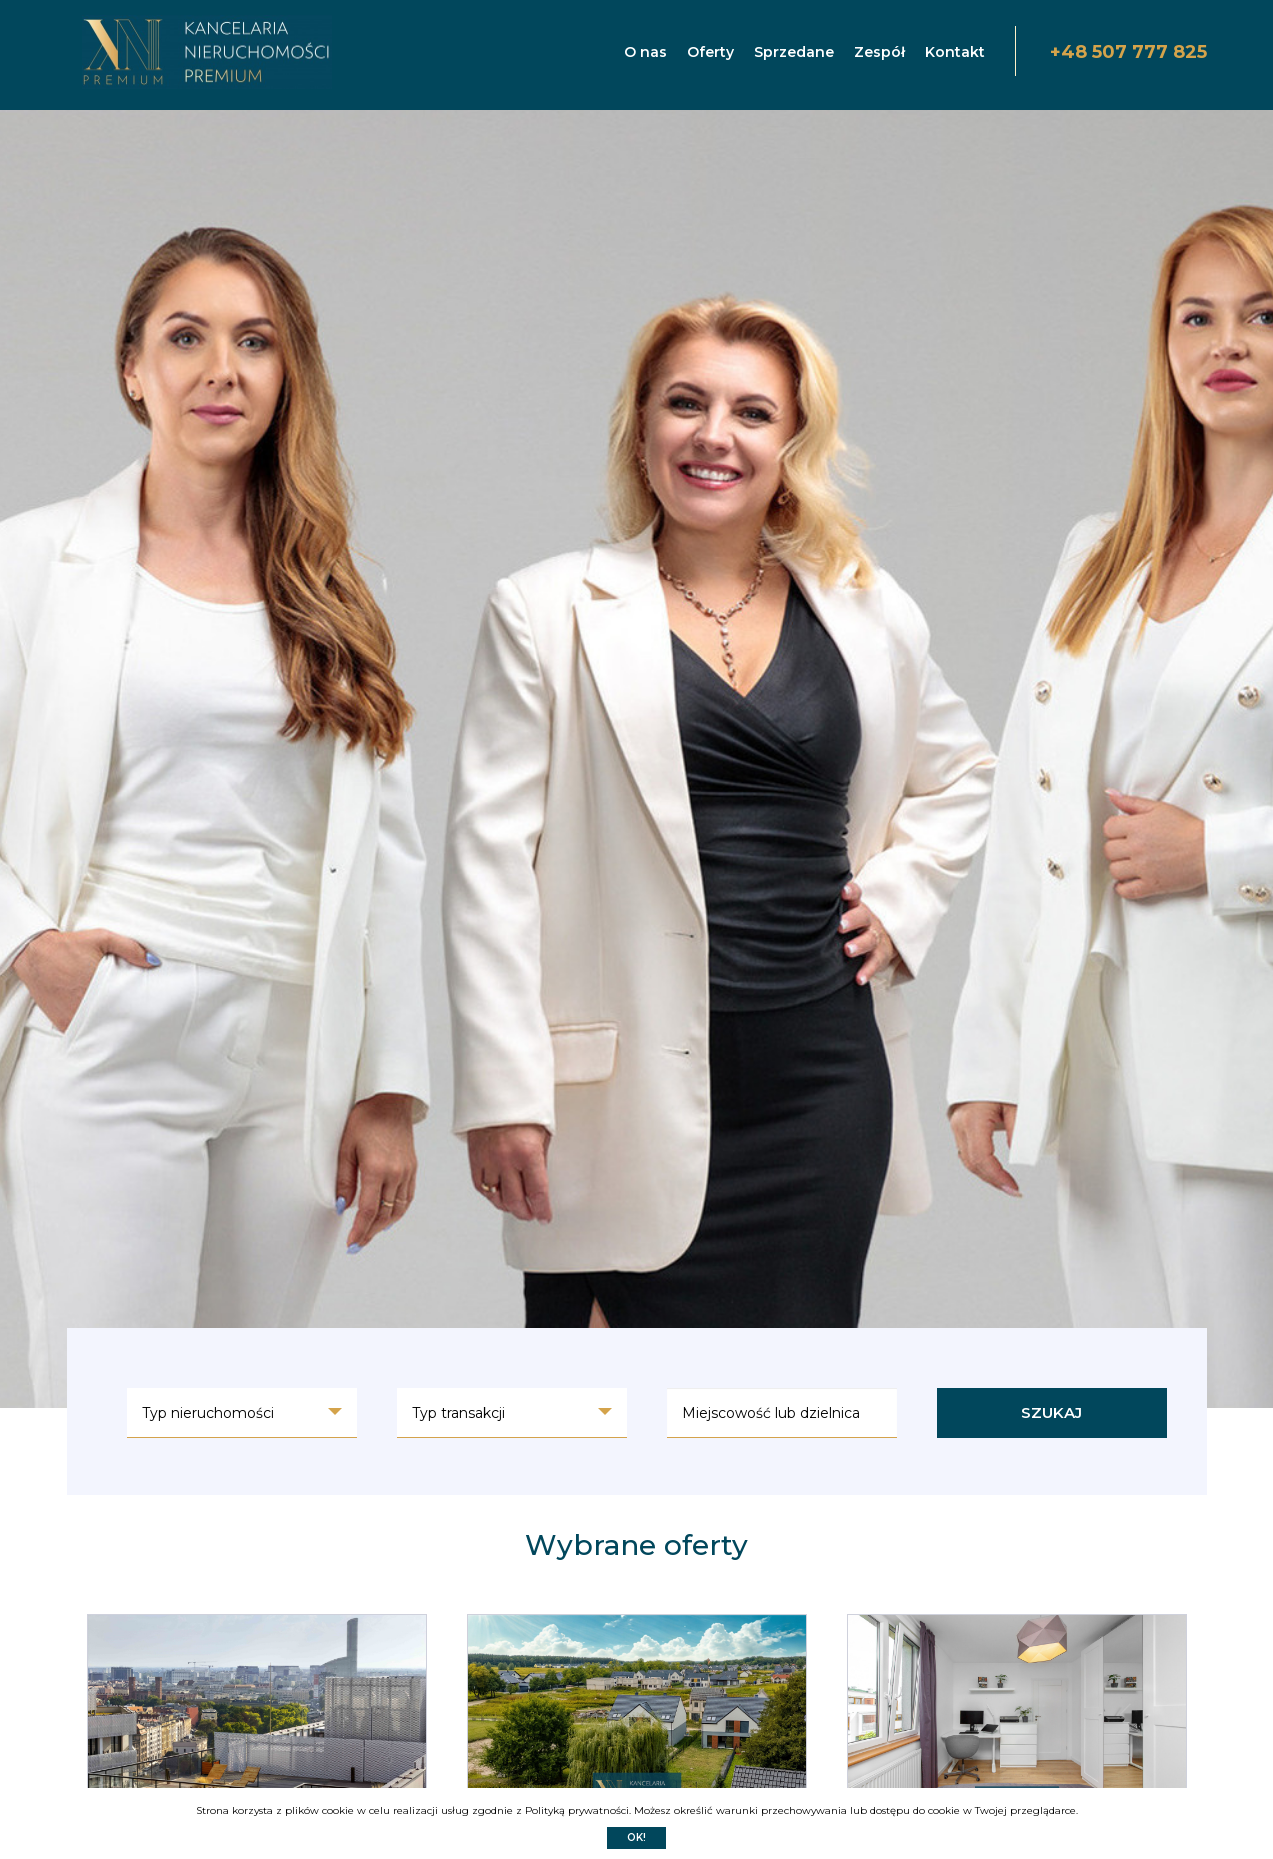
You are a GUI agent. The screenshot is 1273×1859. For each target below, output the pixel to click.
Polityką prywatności (577, 1810)
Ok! (636, 1837)
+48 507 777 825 (1128, 52)
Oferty (710, 52)
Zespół (879, 52)
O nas (645, 52)
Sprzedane (794, 52)
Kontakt (955, 52)
